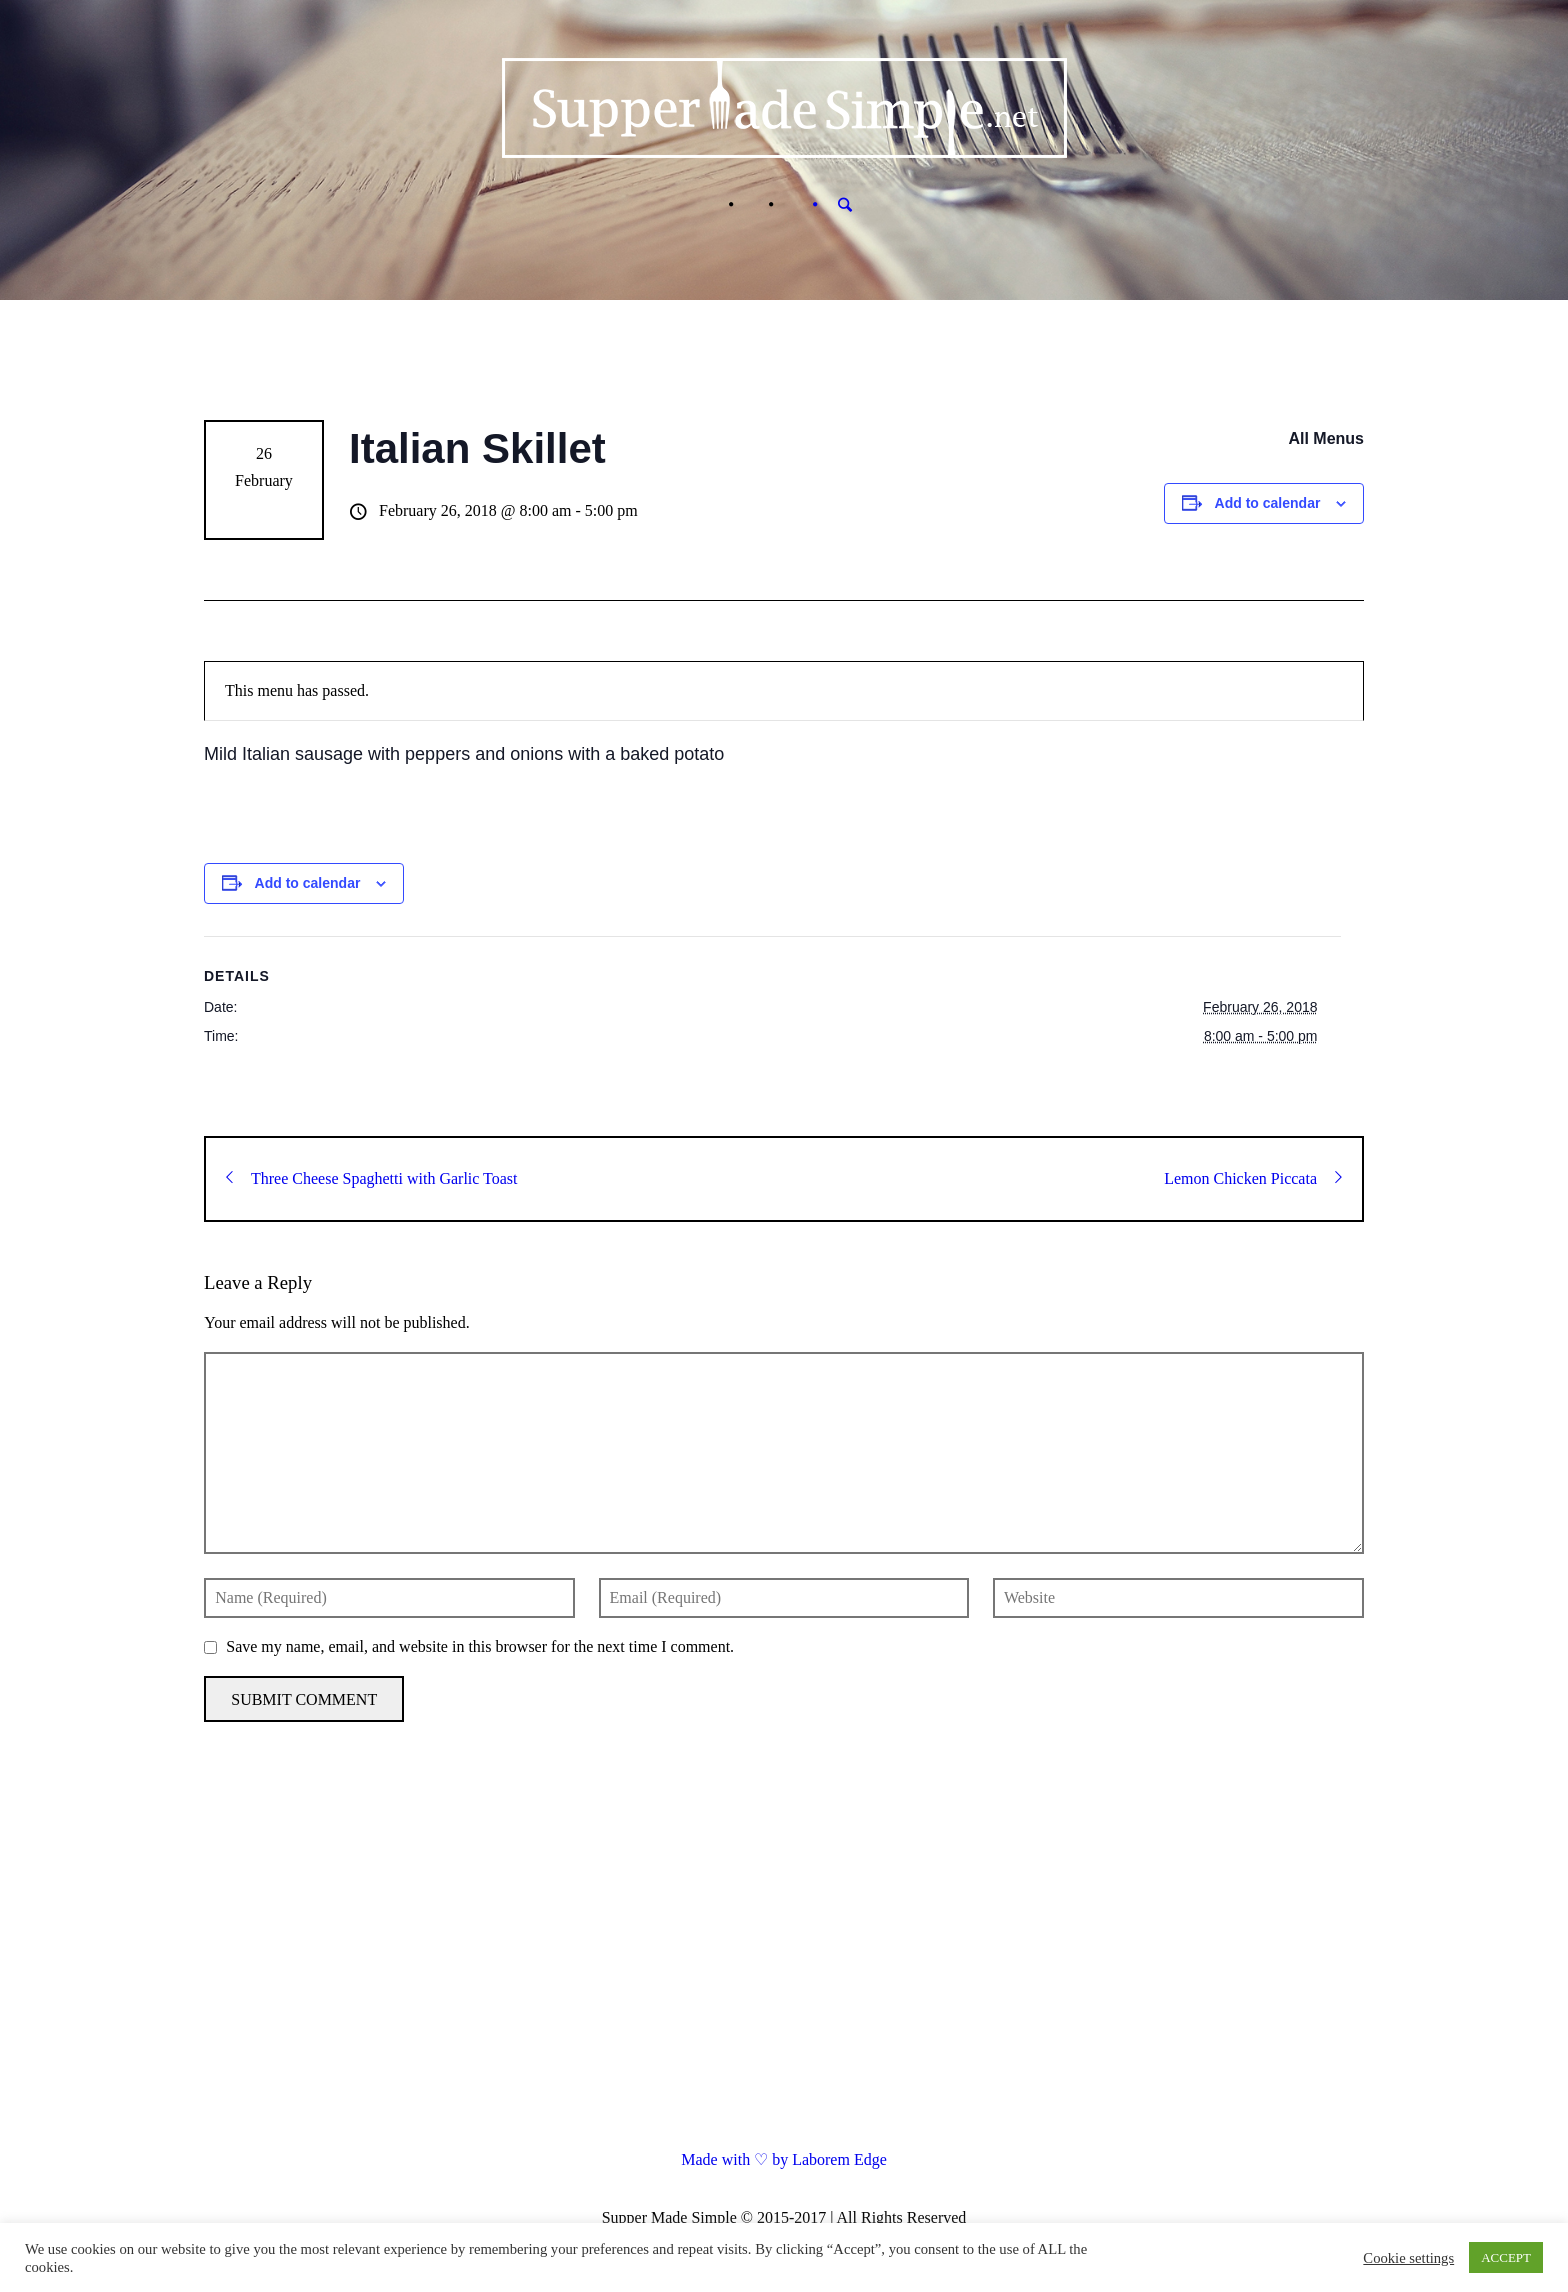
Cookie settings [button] (1408, 2258)
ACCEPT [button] (1506, 2257)
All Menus (1326, 438)
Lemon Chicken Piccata (1253, 1178)
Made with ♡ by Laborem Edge (784, 2159)
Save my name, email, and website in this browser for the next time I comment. (480, 1646)
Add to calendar (1268, 503)
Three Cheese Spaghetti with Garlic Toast (372, 1178)
